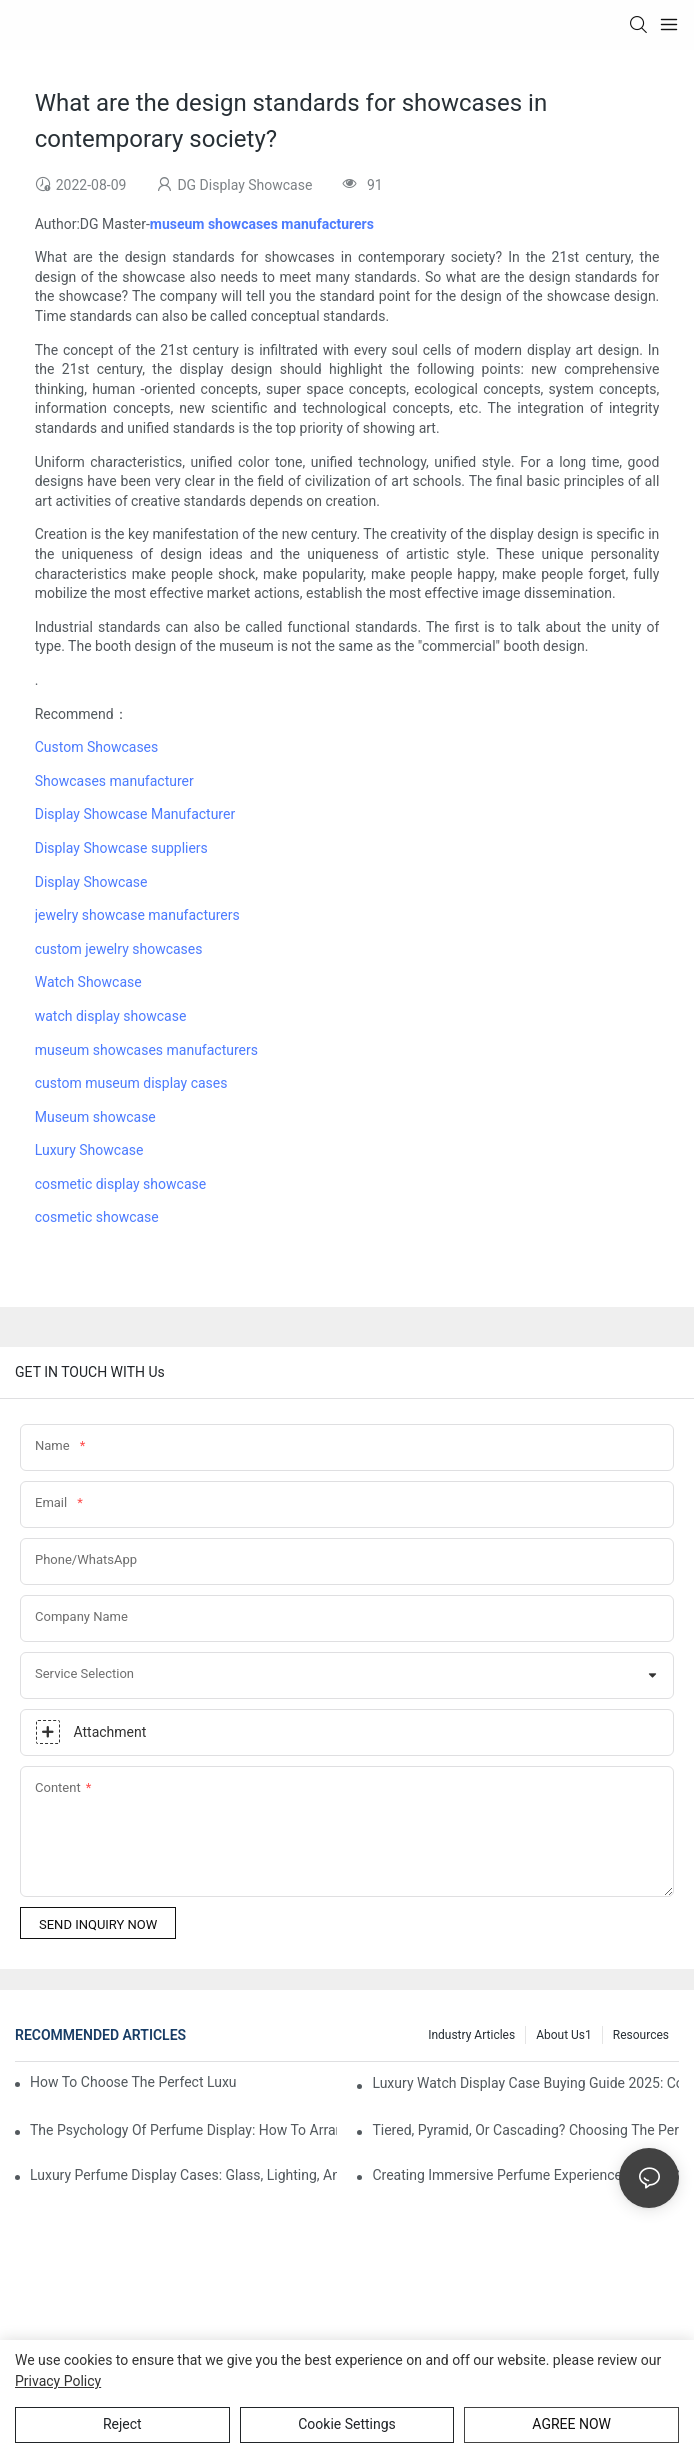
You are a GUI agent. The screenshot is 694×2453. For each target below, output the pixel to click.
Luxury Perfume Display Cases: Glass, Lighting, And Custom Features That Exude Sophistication (183, 2175)
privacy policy (58, 2381)
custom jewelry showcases (119, 949)
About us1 (564, 2035)
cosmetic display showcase (120, 1184)
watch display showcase (111, 1016)
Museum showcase (95, 1117)
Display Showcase (91, 882)
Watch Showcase (88, 982)
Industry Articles (471, 2035)
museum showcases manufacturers (146, 1050)
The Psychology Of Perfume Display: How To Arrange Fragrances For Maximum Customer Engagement (183, 2130)
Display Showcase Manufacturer (135, 814)
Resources (641, 2035)
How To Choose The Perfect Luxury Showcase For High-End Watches (133, 2082)
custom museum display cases (131, 1083)
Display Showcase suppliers (121, 848)
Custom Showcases (97, 747)
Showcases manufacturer (114, 781)
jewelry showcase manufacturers (137, 915)
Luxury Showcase (89, 1150)
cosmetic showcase (97, 1217)
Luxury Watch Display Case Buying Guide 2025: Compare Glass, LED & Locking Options (525, 2083)
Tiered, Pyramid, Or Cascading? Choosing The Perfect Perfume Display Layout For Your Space (525, 2130)
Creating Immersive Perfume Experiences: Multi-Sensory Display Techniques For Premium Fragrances (525, 2175)
